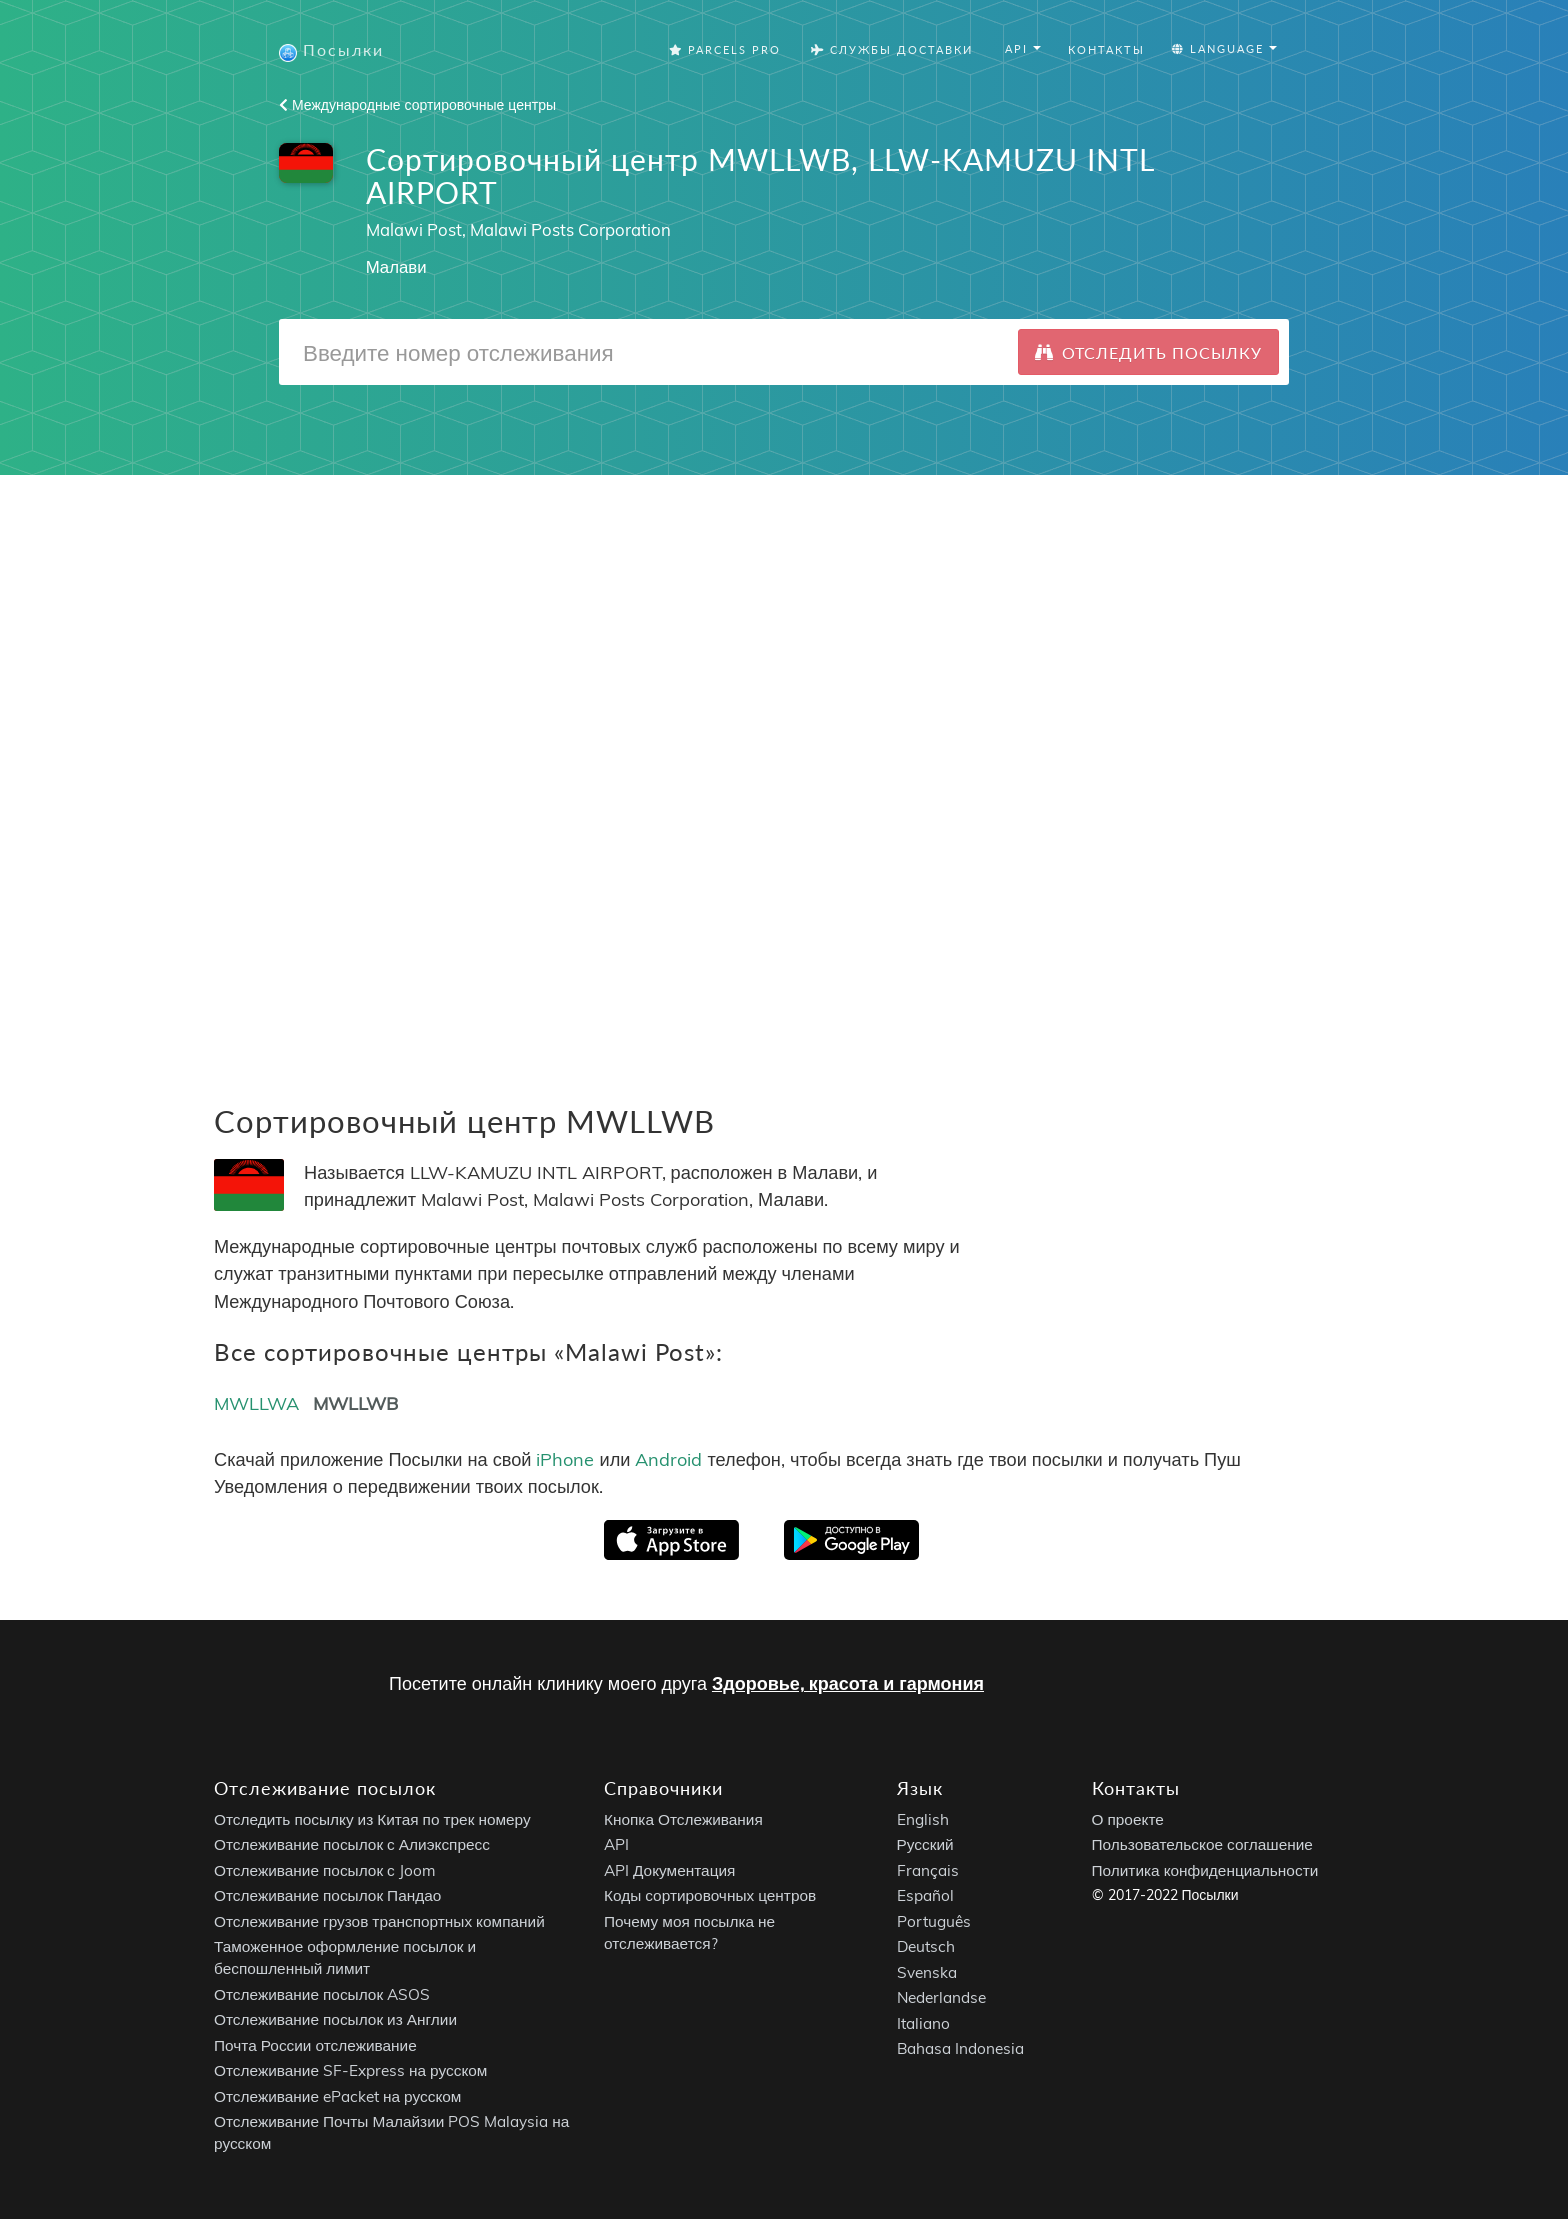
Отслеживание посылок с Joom (325, 1870)
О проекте (1128, 1819)
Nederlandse (941, 1998)
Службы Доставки (892, 49)
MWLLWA (256, 1403)
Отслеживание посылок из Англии (335, 2020)
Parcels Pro (725, 49)
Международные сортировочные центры (417, 105)
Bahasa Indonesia (960, 2049)
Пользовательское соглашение (1202, 1845)
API (616, 1845)
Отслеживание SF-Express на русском (350, 2071)
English (923, 1819)
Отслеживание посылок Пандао (327, 1896)
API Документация (669, 1870)
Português (934, 1921)
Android (668, 1459)
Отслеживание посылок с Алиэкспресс (352, 1845)
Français (928, 1870)
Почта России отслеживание (315, 2045)
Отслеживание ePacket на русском (337, 2096)
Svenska (927, 1972)
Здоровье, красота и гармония (848, 1683)
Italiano (923, 2023)
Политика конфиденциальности (1205, 1870)
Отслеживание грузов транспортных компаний (379, 1921)
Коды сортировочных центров (710, 1896)
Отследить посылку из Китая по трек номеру (372, 1819)
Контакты (1106, 49)
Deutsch (926, 1947)
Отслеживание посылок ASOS (322, 1994)
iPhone (565, 1459)
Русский (925, 1845)
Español (925, 1896)
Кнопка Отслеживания (683, 1819)
